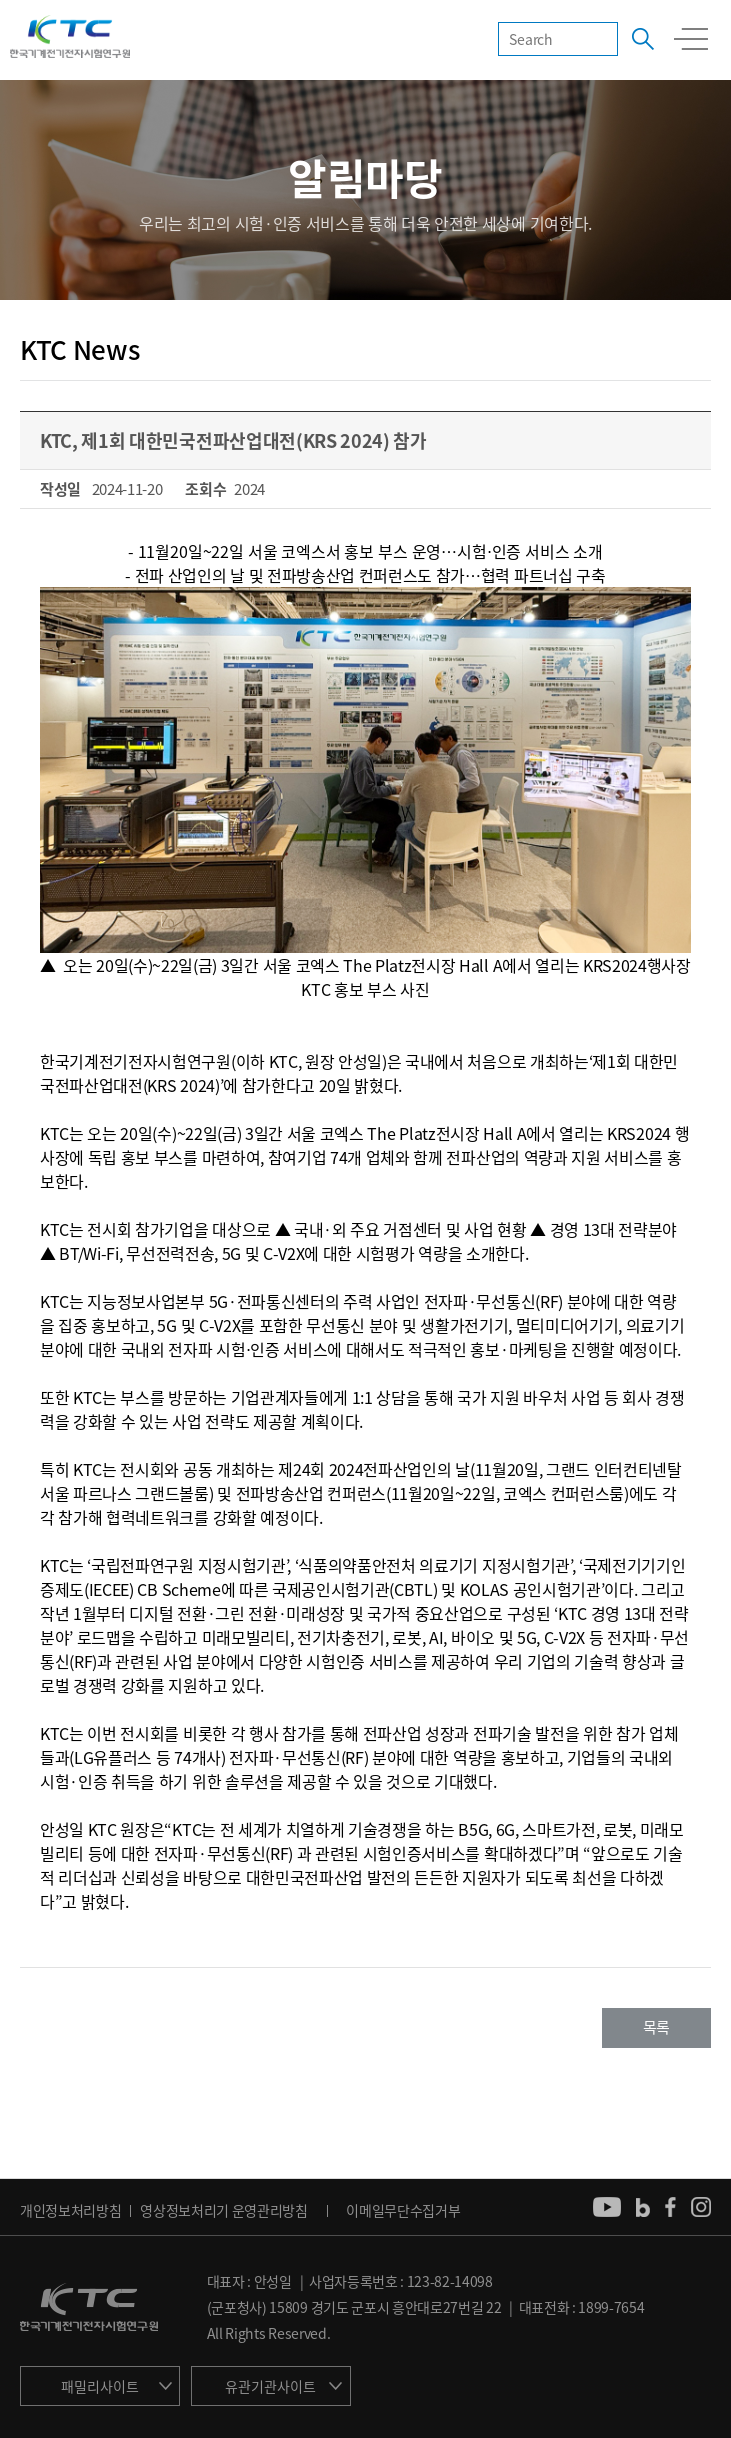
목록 (656, 2027)
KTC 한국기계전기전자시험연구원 (70, 38)
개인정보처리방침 (70, 2210)
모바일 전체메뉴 (691, 39)
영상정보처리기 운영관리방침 (224, 2210)
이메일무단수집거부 (403, 2210)
